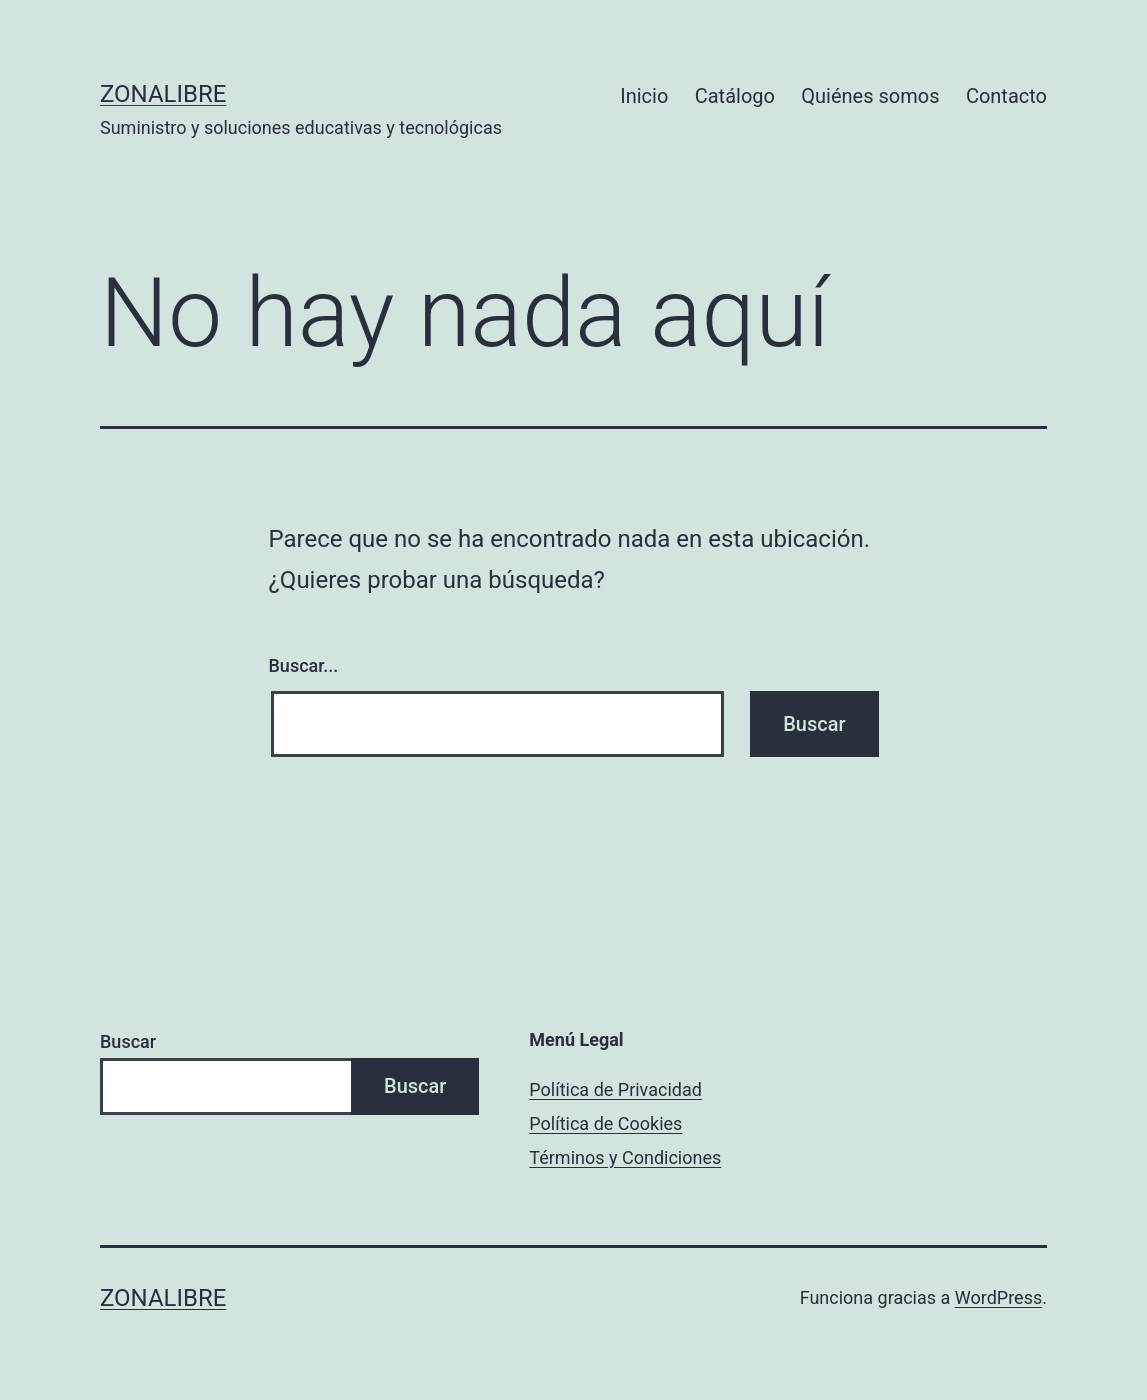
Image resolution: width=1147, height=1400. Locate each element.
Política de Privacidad (615, 1089)
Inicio (644, 96)
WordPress (998, 1297)
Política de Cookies (605, 1123)
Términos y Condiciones (625, 1157)
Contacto (1006, 96)
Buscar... (304, 665)
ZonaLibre (163, 94)
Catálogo (735, 96)
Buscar (128, 1041)
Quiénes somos (870, 96)
